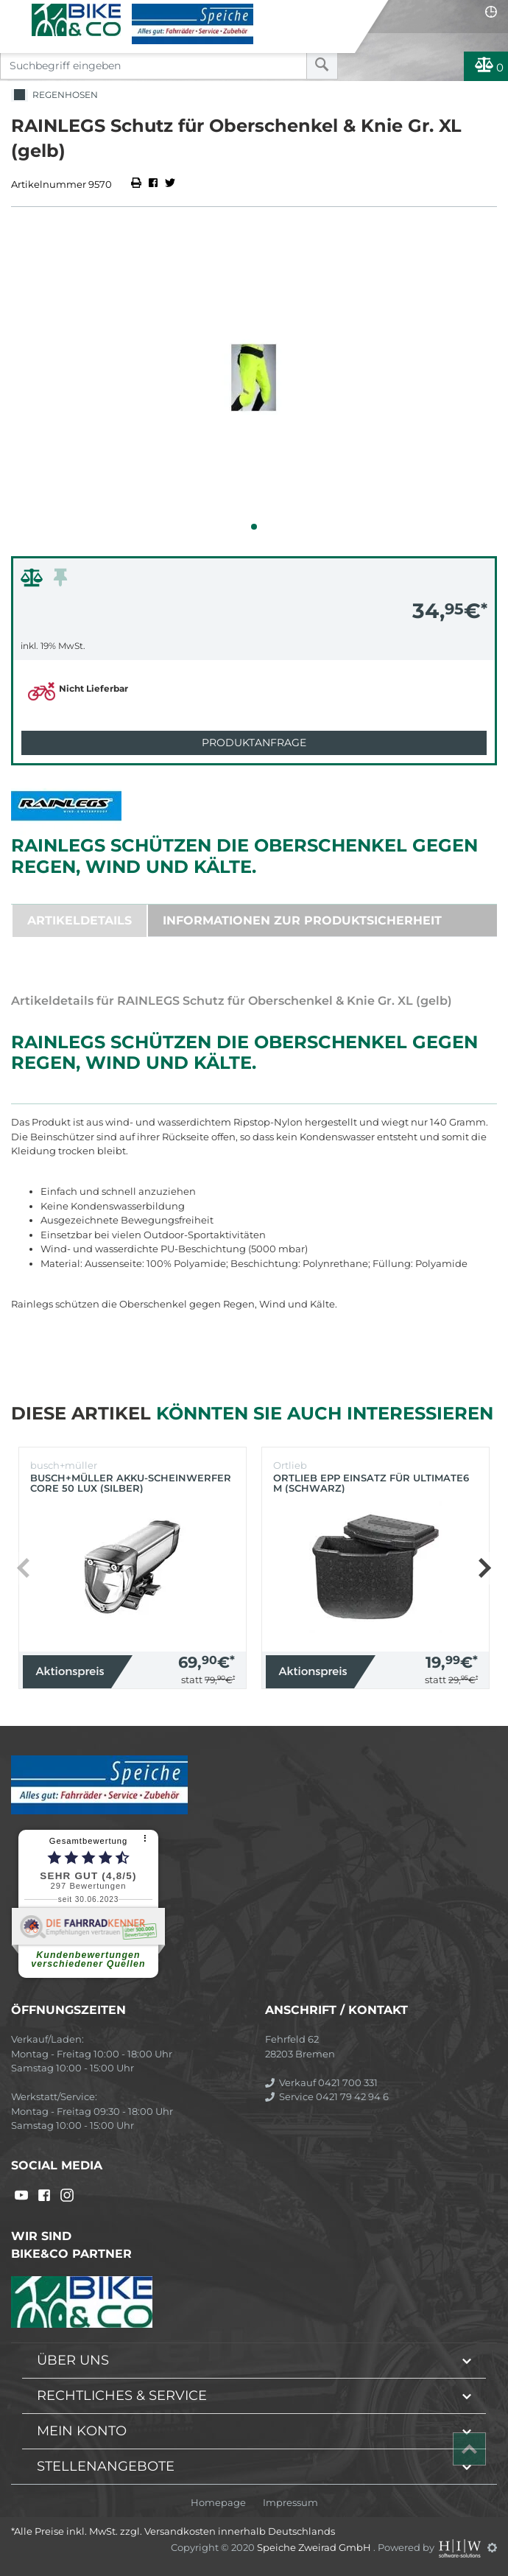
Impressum (290, 2502)
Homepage (218, 2502)
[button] (254, 527)
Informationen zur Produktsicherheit (302, 920)
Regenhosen (54, 95)
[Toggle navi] (16, 12)
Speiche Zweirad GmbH (315, 2547)
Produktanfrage (254, 742)
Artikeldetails (79, 920)
